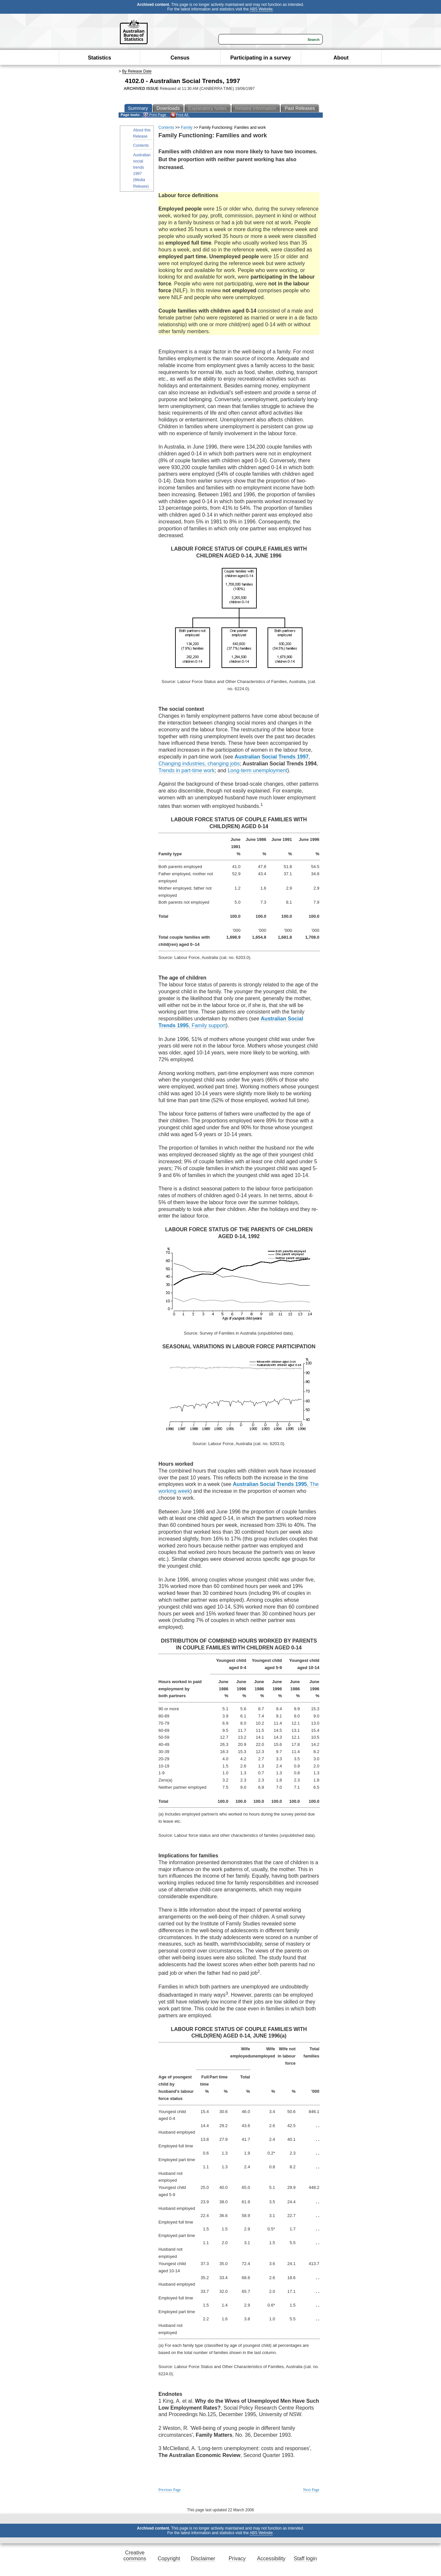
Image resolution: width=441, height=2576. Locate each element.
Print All (179, 115)
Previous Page (169, 2489)
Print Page (154, 115)
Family (186, 127)
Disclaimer (203, 2558)
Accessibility (271, 2558)
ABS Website (261, 9)
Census (180, 57)
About (341, 57)
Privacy (237, 2558)
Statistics (99, 57)
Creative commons (134, 2555)
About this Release (142, 133)
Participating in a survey (260, 57)
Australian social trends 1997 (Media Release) (142, 171)
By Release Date (137, 71)
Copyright (169, 2558)
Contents (141, 145)
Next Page (311, 2489)
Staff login (305, 2558)
